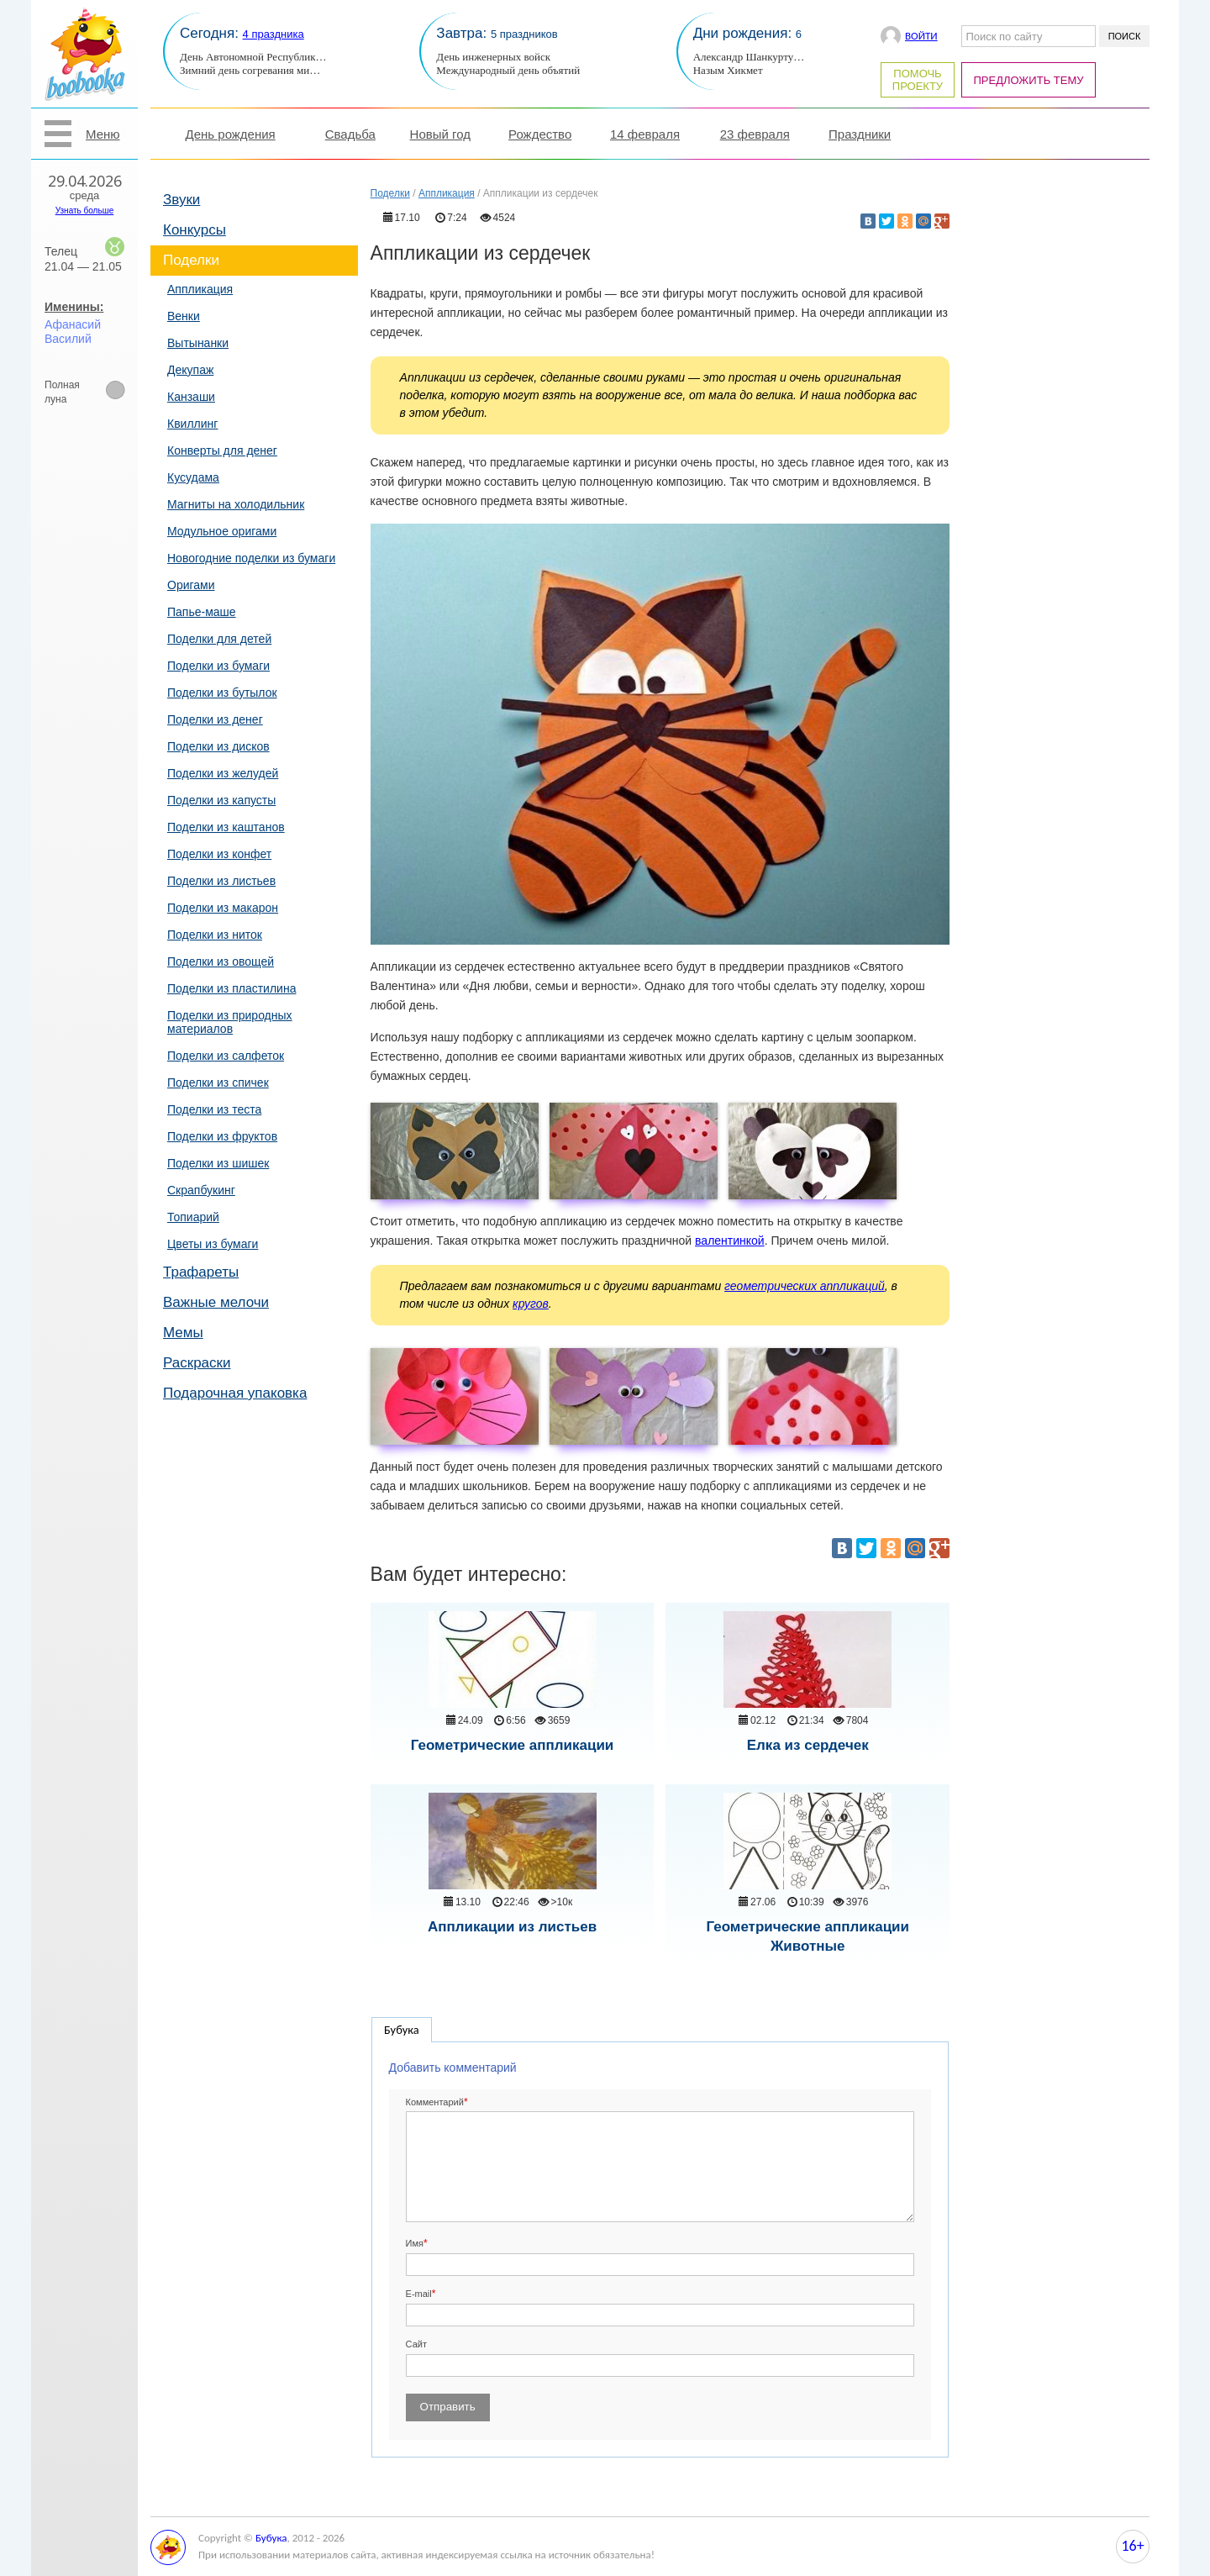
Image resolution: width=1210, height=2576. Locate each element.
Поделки (191, 260)
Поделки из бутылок (222, 692)
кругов (531, 1303)
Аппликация (200, 289)
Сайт (416, 2344)
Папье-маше (201, 612)
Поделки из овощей (220, 961)
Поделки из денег (215, 719)
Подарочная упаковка (235, 1393)
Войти (921, 35)
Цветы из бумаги (212, 1244)
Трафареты (201, 1272)
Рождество (539, 134)
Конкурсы (194, 230)
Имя (415, 2243)
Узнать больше (84, 210)
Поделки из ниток (214, 934)
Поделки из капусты (221, 800)
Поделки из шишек (218, 1163)
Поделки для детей (219, 638)
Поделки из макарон (222, 907)
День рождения (231, 134)
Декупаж (190, 370)
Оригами (191, 585)
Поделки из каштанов (226, 827)
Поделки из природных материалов (229, 1022)
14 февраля (645, 134)
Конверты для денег (222, 450)
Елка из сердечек (808, 1745)
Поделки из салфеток (225, 1055)
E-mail (419, 2294)
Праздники (860, 134)
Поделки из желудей (222, 773)
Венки (183, 316)
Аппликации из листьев (512, 1927)
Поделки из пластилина (231, 988)
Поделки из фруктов (222, 1136)
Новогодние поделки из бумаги (251, 558)
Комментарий (435, 2102)
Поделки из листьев (221, 881)
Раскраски (197, 1363)
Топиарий (193, 1217)
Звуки (181, 200)
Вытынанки (198, 343)
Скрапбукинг (201, 1190)
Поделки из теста (214, 1109)
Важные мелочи (216, 1302)
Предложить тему (1029, 80)
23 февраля (755, 134)
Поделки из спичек (218, 1082)
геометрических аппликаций (804, 1286)
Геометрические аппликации (512, 1745)
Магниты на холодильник (235, 504)
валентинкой (730, 1240)
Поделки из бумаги (218, 665)
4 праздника (273, 34)
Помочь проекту (917, 79)
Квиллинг (192, 423)
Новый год (440, 134)
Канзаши (191, 396)
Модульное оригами (221, 531)
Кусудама (193, 477)
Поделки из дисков (218, 746)
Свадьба (350, 134)
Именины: (74, 306)
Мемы (183, 1333)
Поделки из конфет (219, 854)
